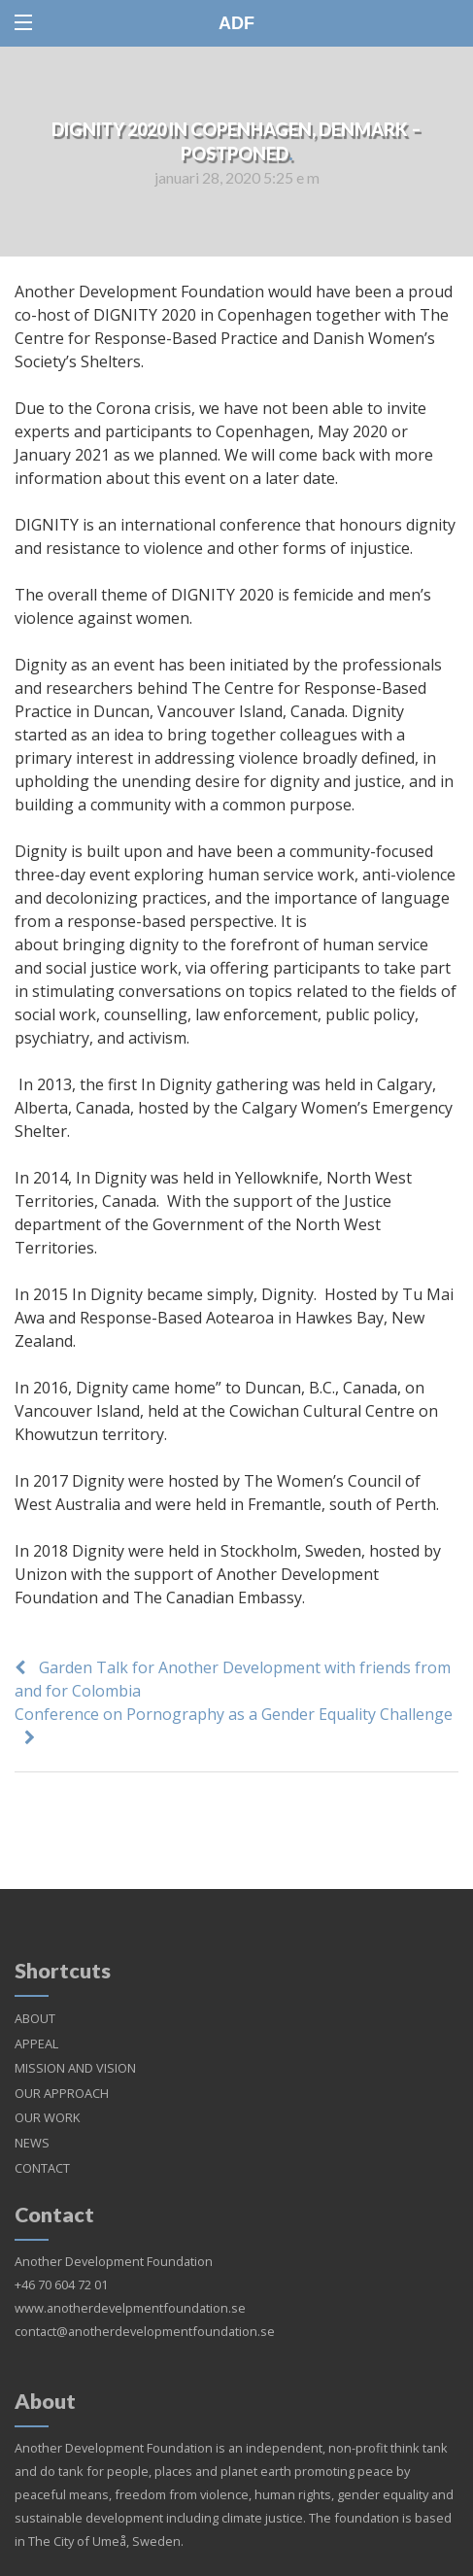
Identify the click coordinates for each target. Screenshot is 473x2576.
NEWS (32, 2119)
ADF (236, 23)
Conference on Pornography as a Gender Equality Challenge (234, 1714)
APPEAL (36, 2020)
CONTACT (42, 2144)
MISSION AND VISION (75, 2044)
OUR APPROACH (62, 2069)
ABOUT (35, 1995)
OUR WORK (47, 2094)
